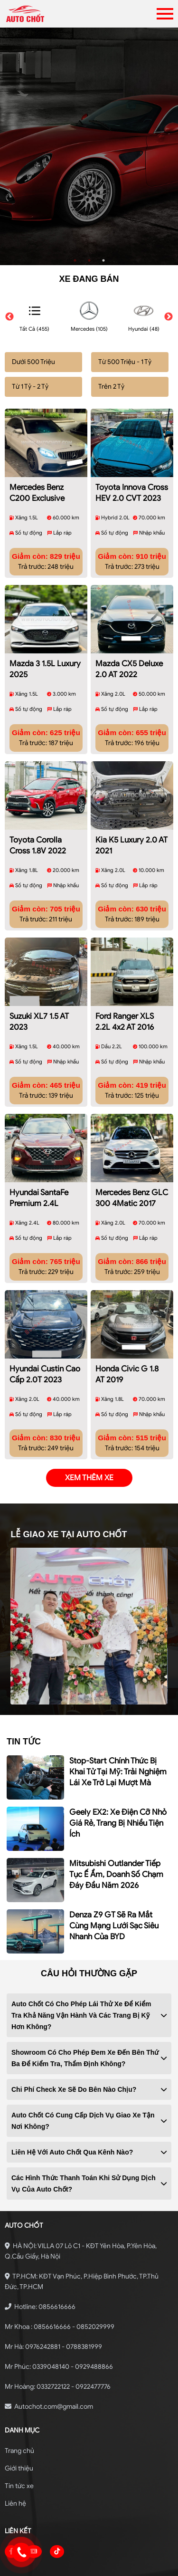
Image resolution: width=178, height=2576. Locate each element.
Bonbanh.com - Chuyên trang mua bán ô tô (89, 2561)
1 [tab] (75, 260)
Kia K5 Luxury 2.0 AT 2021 (131, 825)
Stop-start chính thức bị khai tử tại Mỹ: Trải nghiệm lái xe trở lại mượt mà (118, 1732)
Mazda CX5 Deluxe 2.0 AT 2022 (129, 655)
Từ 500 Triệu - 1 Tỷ (124, 362)
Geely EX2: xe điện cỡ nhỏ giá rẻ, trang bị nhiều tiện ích (118, 1784)
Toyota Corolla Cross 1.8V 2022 (37, 825)
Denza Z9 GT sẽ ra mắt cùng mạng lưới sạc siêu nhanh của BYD (114, 1886)
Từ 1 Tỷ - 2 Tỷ (30, 387)
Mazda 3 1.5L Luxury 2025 (45, 655)
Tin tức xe (19, 2446)
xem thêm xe (89, 1438)
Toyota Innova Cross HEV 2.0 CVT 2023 (131, 486)
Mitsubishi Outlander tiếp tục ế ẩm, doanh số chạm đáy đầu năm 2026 (116, 1835)
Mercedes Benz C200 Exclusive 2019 (37, 487)
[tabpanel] (89, 146)
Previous (9, 317)
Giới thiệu (19, 2429)
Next (168, 317)
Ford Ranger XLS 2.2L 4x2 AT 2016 (124, 995)
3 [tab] (103, 260)
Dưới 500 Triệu (33, 362)
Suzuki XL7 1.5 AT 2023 (39, 995)
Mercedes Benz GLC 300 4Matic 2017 (131, 1165)
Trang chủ (19, 2411)
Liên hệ (15, 2464)
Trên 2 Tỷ (111, 387)
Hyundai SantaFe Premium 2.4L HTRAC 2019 (38, 1166)
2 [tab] (89, 260)
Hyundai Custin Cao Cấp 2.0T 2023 (44, 1334)
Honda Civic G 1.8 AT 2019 (127, 1334)
